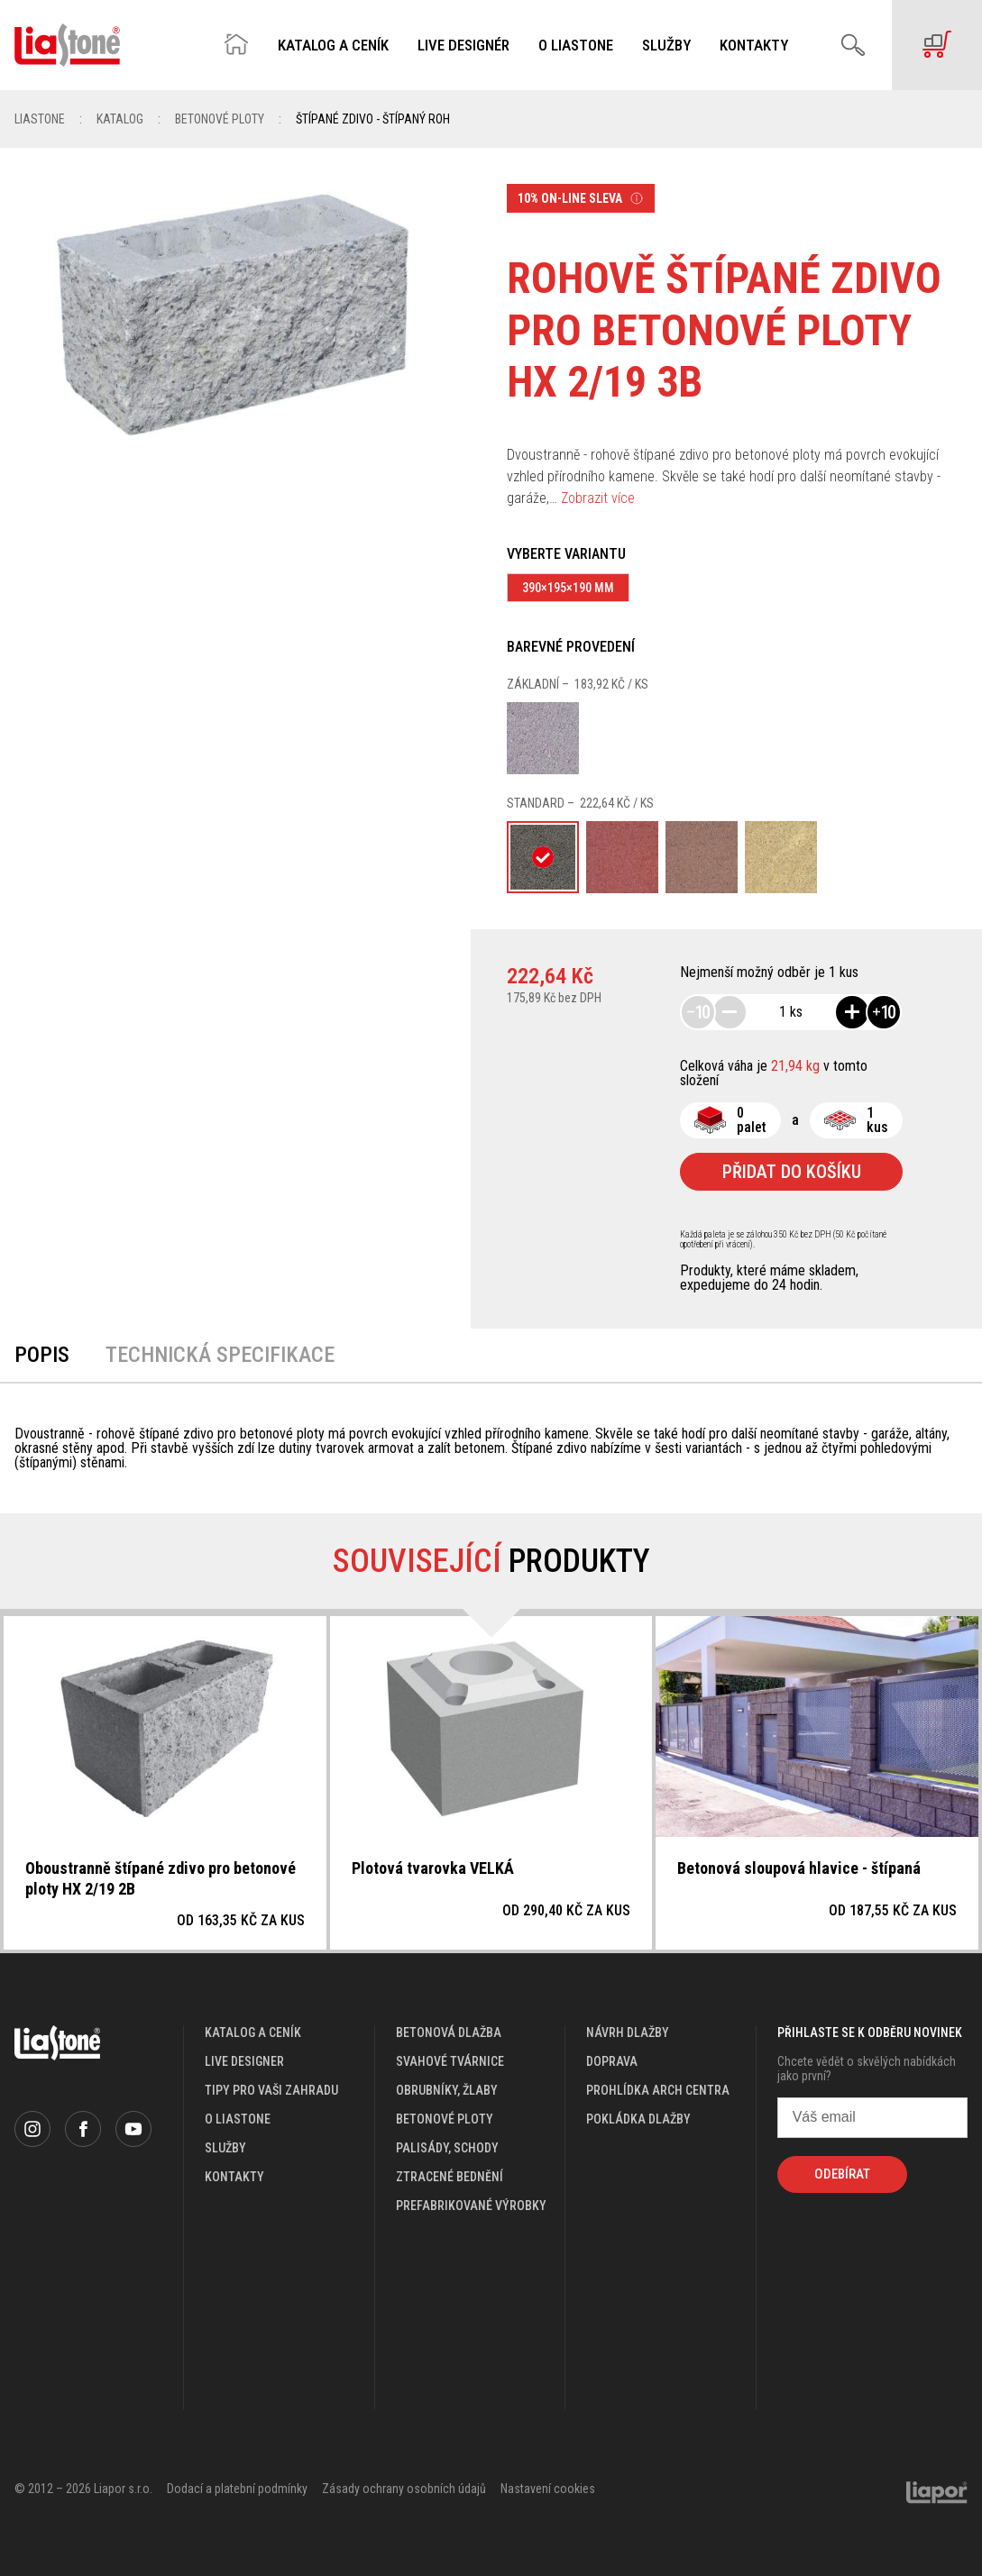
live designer (244, 2061)
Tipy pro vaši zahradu (271, 2090)
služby (225, 2148)
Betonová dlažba (448, 2032)
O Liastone (575, 45)
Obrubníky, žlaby (447, 2090)
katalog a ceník (253, 2032)
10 (698, 1012)
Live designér (463, 45)
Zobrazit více (598, 498)
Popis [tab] (41, 1354)
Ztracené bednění (449, 2177)
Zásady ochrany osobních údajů (404, 2488)
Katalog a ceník (333, 45)
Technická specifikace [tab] (220, 1354)
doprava (612, 2061)
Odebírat (842, 2174)
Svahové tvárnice (450, 2061)
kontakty (234, 2177)
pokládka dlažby (638, 2119)
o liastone (238, 2119)
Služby (666, 45)
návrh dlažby (627, 2032)
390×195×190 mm (568, 587)
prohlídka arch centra (658, 2090)
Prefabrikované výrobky (471, 2205)
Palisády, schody (447, 2148)
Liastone (39, 119)
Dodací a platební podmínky (237, 2488)
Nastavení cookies (547, 2488)
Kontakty (754, 45)
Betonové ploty (219, 119)
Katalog (119, 119)
